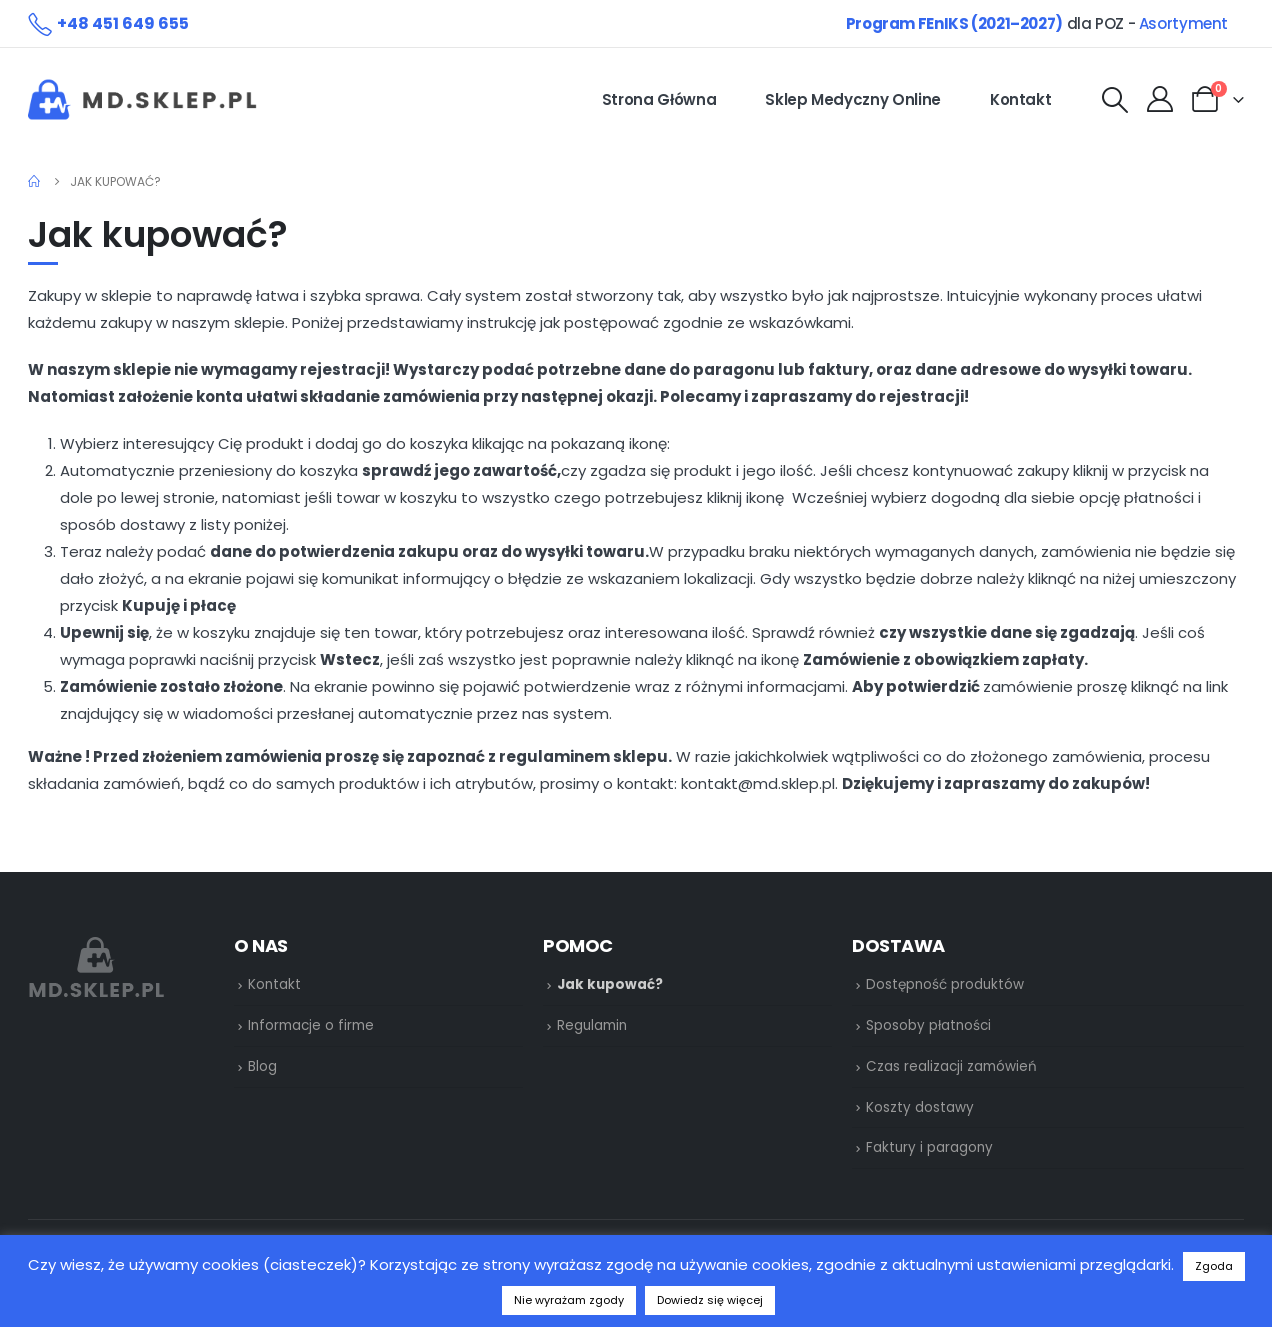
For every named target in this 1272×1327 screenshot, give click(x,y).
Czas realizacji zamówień (951, 1066)
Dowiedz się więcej (710, 1300)
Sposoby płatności (928, 1025)
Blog (262, 1066)
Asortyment (1183, 23)
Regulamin (592, 1025)
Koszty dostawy (920, 1107)
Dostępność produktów (945, 984)
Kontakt (1021, 99)
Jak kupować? (610, 984)
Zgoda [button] (1214, 1266)
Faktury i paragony (929, 1147)
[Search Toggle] (1114, 100)
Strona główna (659, 99)
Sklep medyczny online (853, 99)
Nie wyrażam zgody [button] (569, 1300)
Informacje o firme (311, 1025)
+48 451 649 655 (123, 23)
